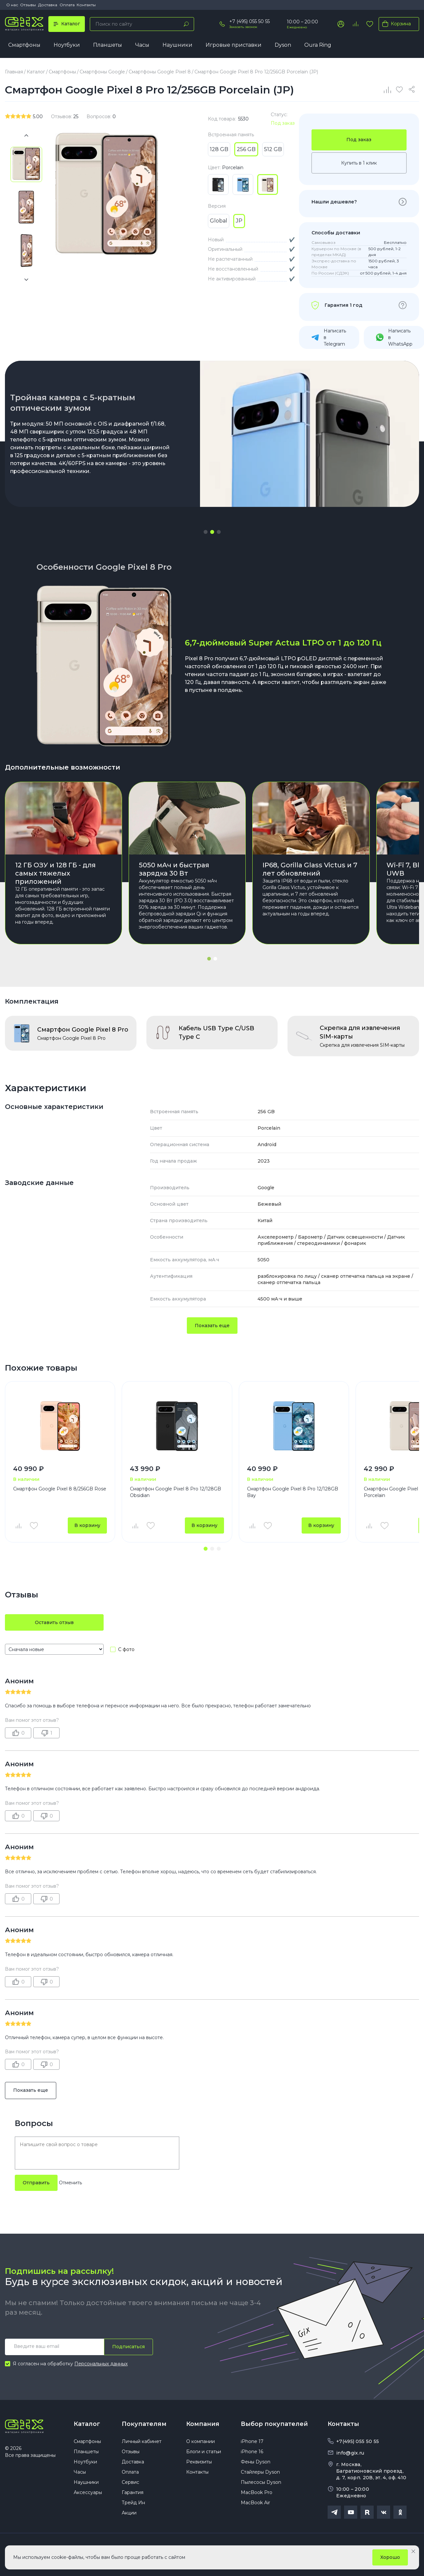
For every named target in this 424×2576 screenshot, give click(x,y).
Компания (202, 2424)
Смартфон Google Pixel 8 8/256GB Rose (59, 1489)
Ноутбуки (67, 45)
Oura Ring (317, 45)
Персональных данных (101, 2364)
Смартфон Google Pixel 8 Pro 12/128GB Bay (292, 1492)
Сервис (130, 2482)
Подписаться (128, 2347)
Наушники (177, 45)
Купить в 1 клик (359, 163)
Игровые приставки (234, 45)
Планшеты (107, 45)
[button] (206, 532)
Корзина (395, 23)
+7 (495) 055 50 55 (249, 21)
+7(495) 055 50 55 (357, 2441)
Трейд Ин (133, 2503)
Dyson (283, 45)
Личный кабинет (142, 2441)
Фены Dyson (255, 2462)
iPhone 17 (252, 2441)
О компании (200, 2441)
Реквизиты (199, 2462)
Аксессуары (88, 2492)
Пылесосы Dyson (261, 2482)
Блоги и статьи (203, 2452)
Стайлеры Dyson (260, 2472)
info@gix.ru (350, 2453)
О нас (12, 4)
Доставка (47, 4)
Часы (142, 45)
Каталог (87, 2424)
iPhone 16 (252, 2452)
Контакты (86, 4)
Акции (129, 2513)
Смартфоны (24, 45)
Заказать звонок (243, 27)
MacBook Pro (256, 2492)
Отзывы (28, 4)
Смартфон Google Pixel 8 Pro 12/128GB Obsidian (175, 1492)
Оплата (67, 4)
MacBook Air (255, 2503)
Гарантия (132, 2492)
